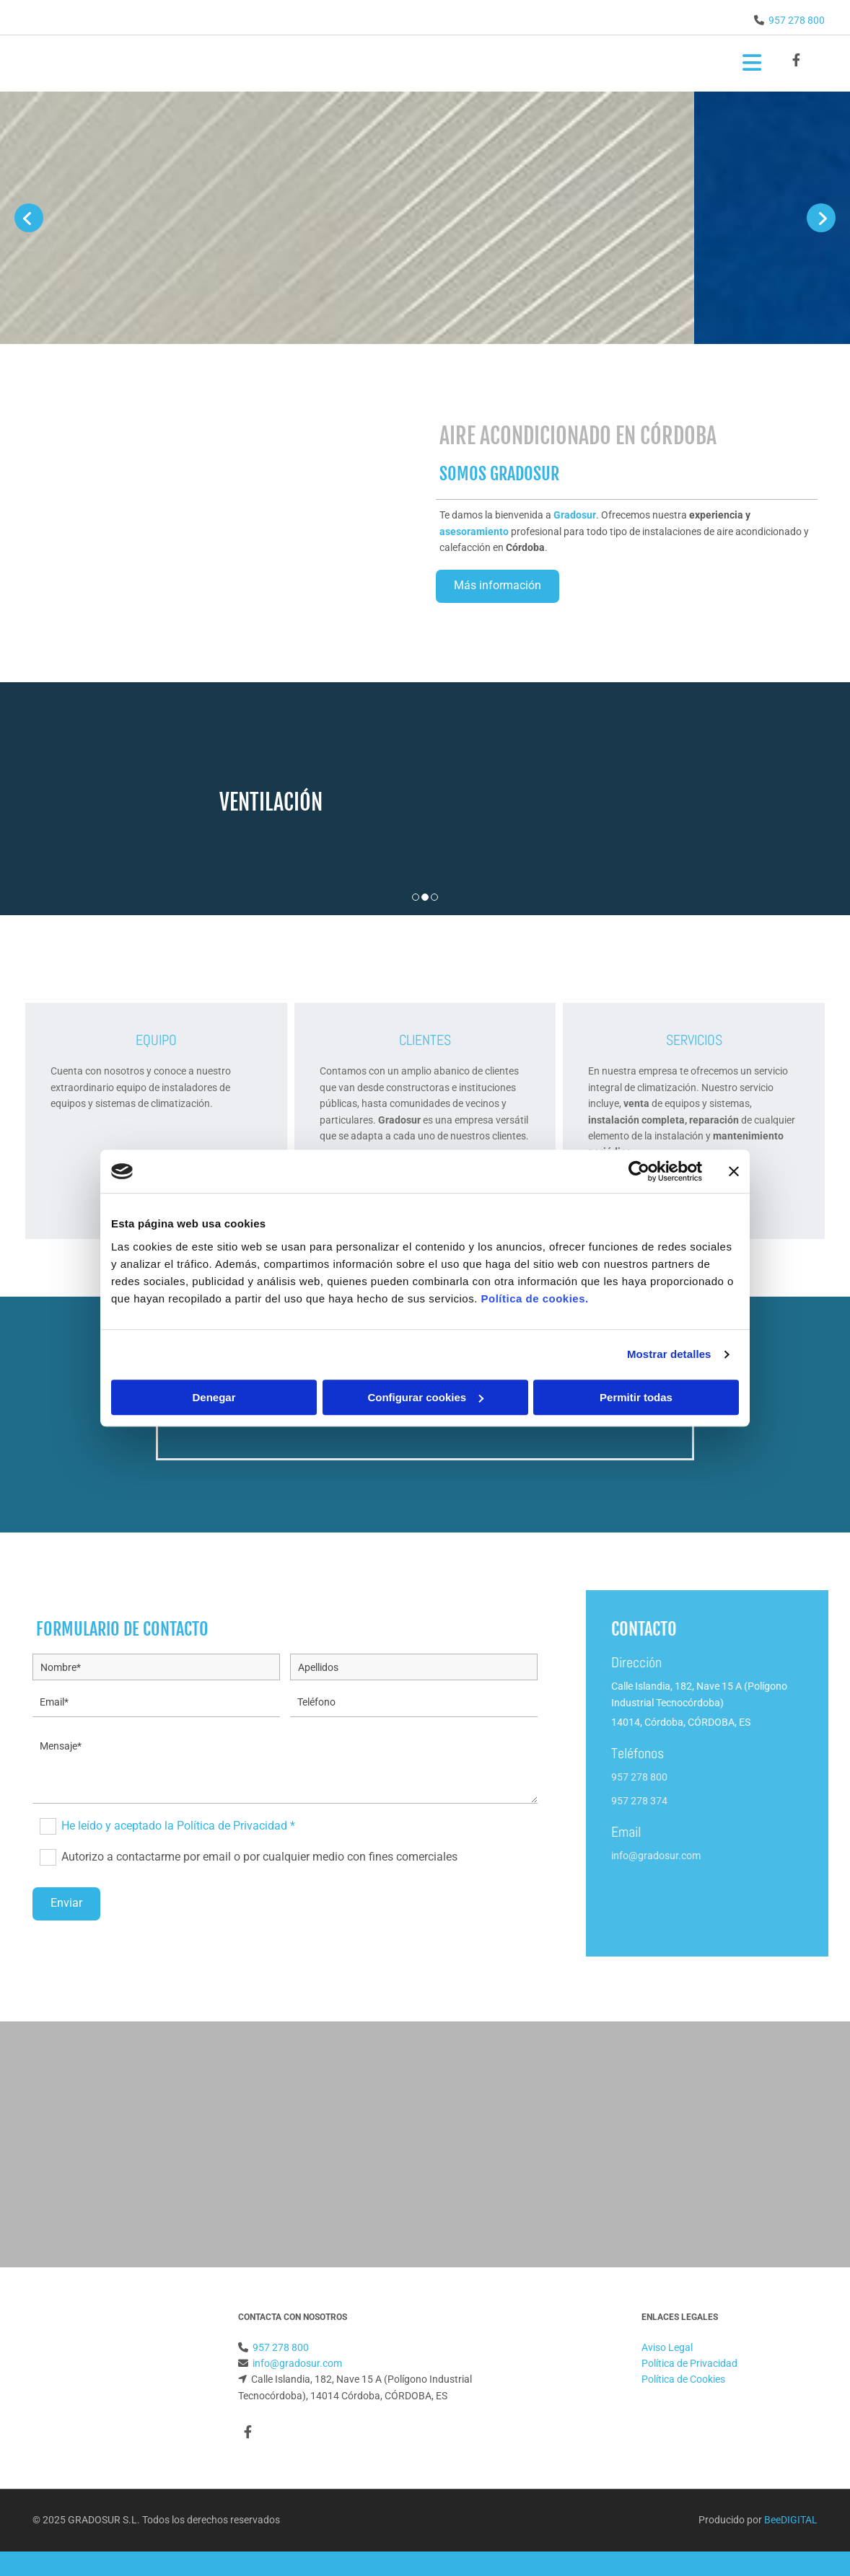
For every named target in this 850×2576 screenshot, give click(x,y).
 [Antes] (28, 217)
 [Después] (821, 217)
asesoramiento (474, 531)
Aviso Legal (667, 2347)
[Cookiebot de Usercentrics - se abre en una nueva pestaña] (639, 1171)
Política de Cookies (683, 2379)
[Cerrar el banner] (734, 1171)
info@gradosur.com (754, 1855)
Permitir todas (636, 1397)
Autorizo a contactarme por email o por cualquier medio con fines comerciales (259, 1856)
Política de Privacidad (689, 2363)
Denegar (213, 1397)
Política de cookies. (534, 1298)
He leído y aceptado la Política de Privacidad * (178, 1825)
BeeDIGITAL (791, 2520)
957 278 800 (796, 20)
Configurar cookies (425, 1397)
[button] (497, 586)
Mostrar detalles (669, 1354)
